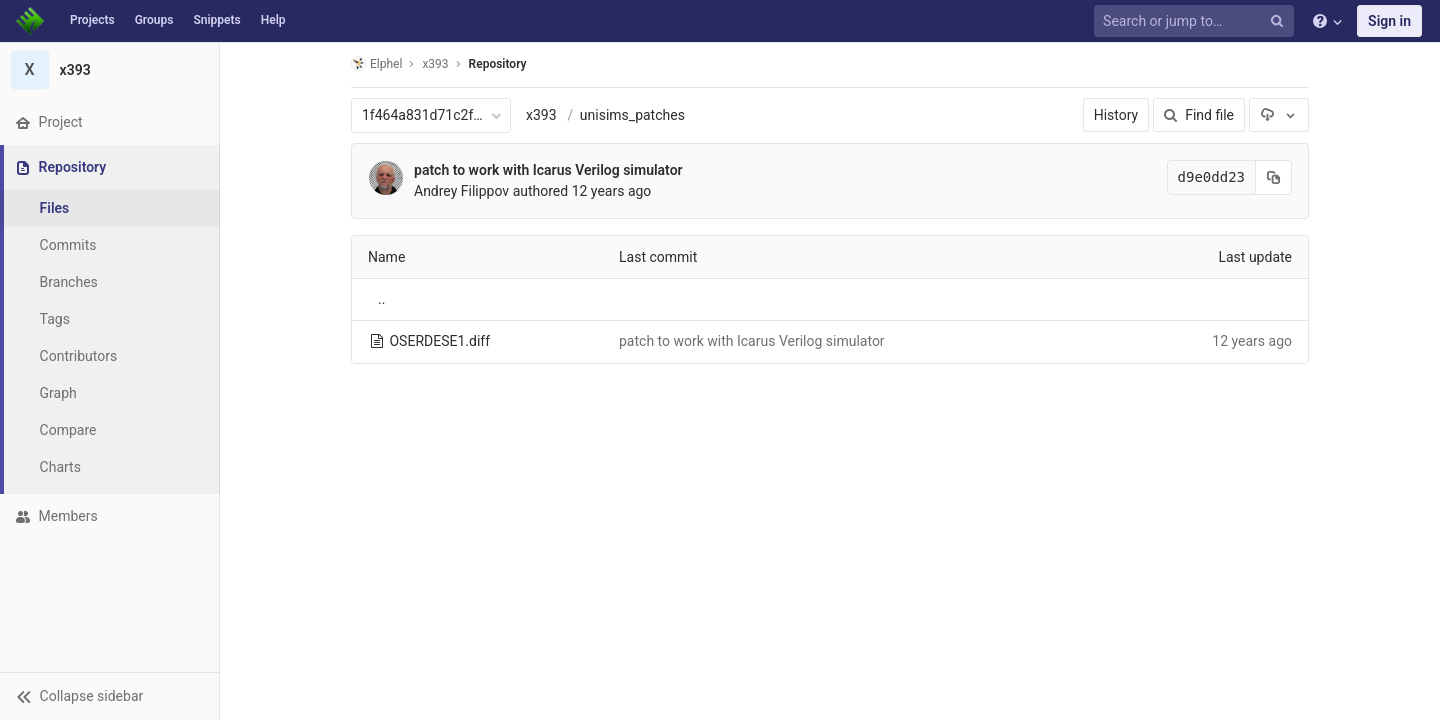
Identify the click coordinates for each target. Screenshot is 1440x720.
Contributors (79, 356)
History (1116, 115)
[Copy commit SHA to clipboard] (1274, 177)
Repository (498, 64)
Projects (92, 20)
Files (55, 208)
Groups (154, 20)
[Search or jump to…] (1197, 21)
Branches (69, 282)
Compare (68, 430)
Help (273, 20)
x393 (541, 115)
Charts (60, 467)
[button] (109, 696)
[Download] (1279, 115)
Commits (68, 245)
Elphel (376, 63)
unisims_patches (632, 115)
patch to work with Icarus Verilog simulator (548, 170)
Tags (55, 319)
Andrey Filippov (461, 191)
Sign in (1389, 21)
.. (381, 299)
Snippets (216, 20)
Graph (58, 393)
